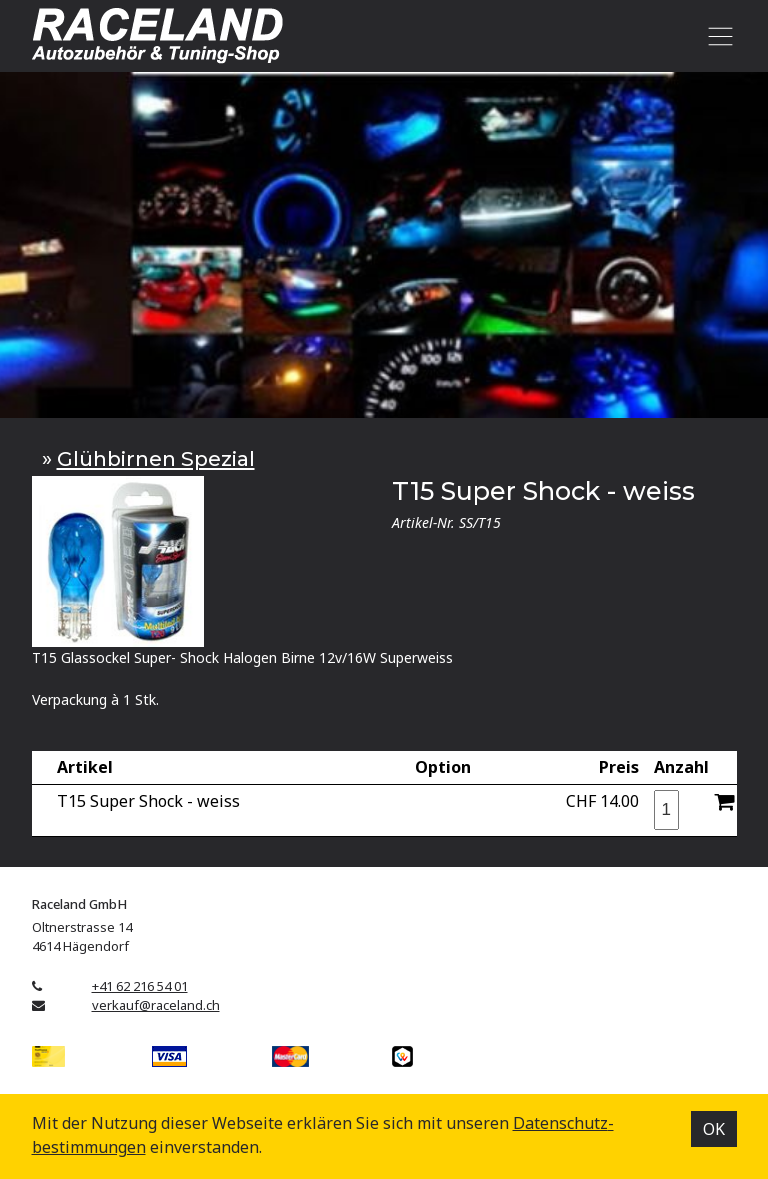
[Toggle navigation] (717, 36)
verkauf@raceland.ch (156, 1005)
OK (714, 1129)
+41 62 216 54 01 (140, 986)
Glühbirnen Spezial (156, 458)
